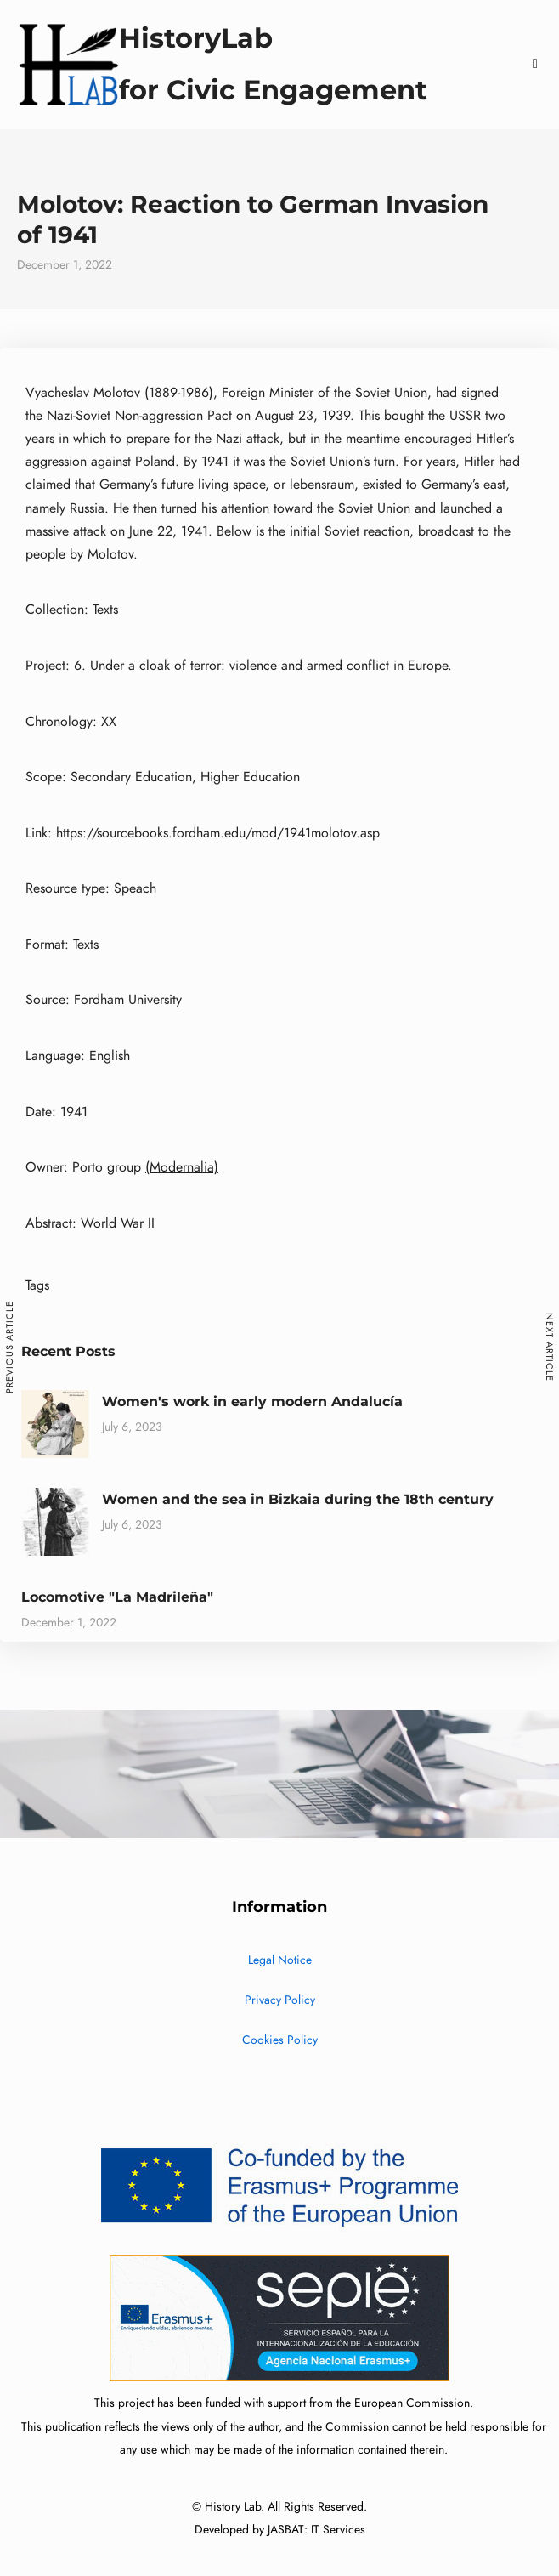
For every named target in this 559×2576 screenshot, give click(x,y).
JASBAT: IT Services (316, 2530)
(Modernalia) (181, 1167)
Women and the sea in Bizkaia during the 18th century (298, 1499)
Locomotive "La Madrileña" (117, 1597)
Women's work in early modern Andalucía (252, 1401)
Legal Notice (280, 1960)
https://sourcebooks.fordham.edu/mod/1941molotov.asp (218, 833)
